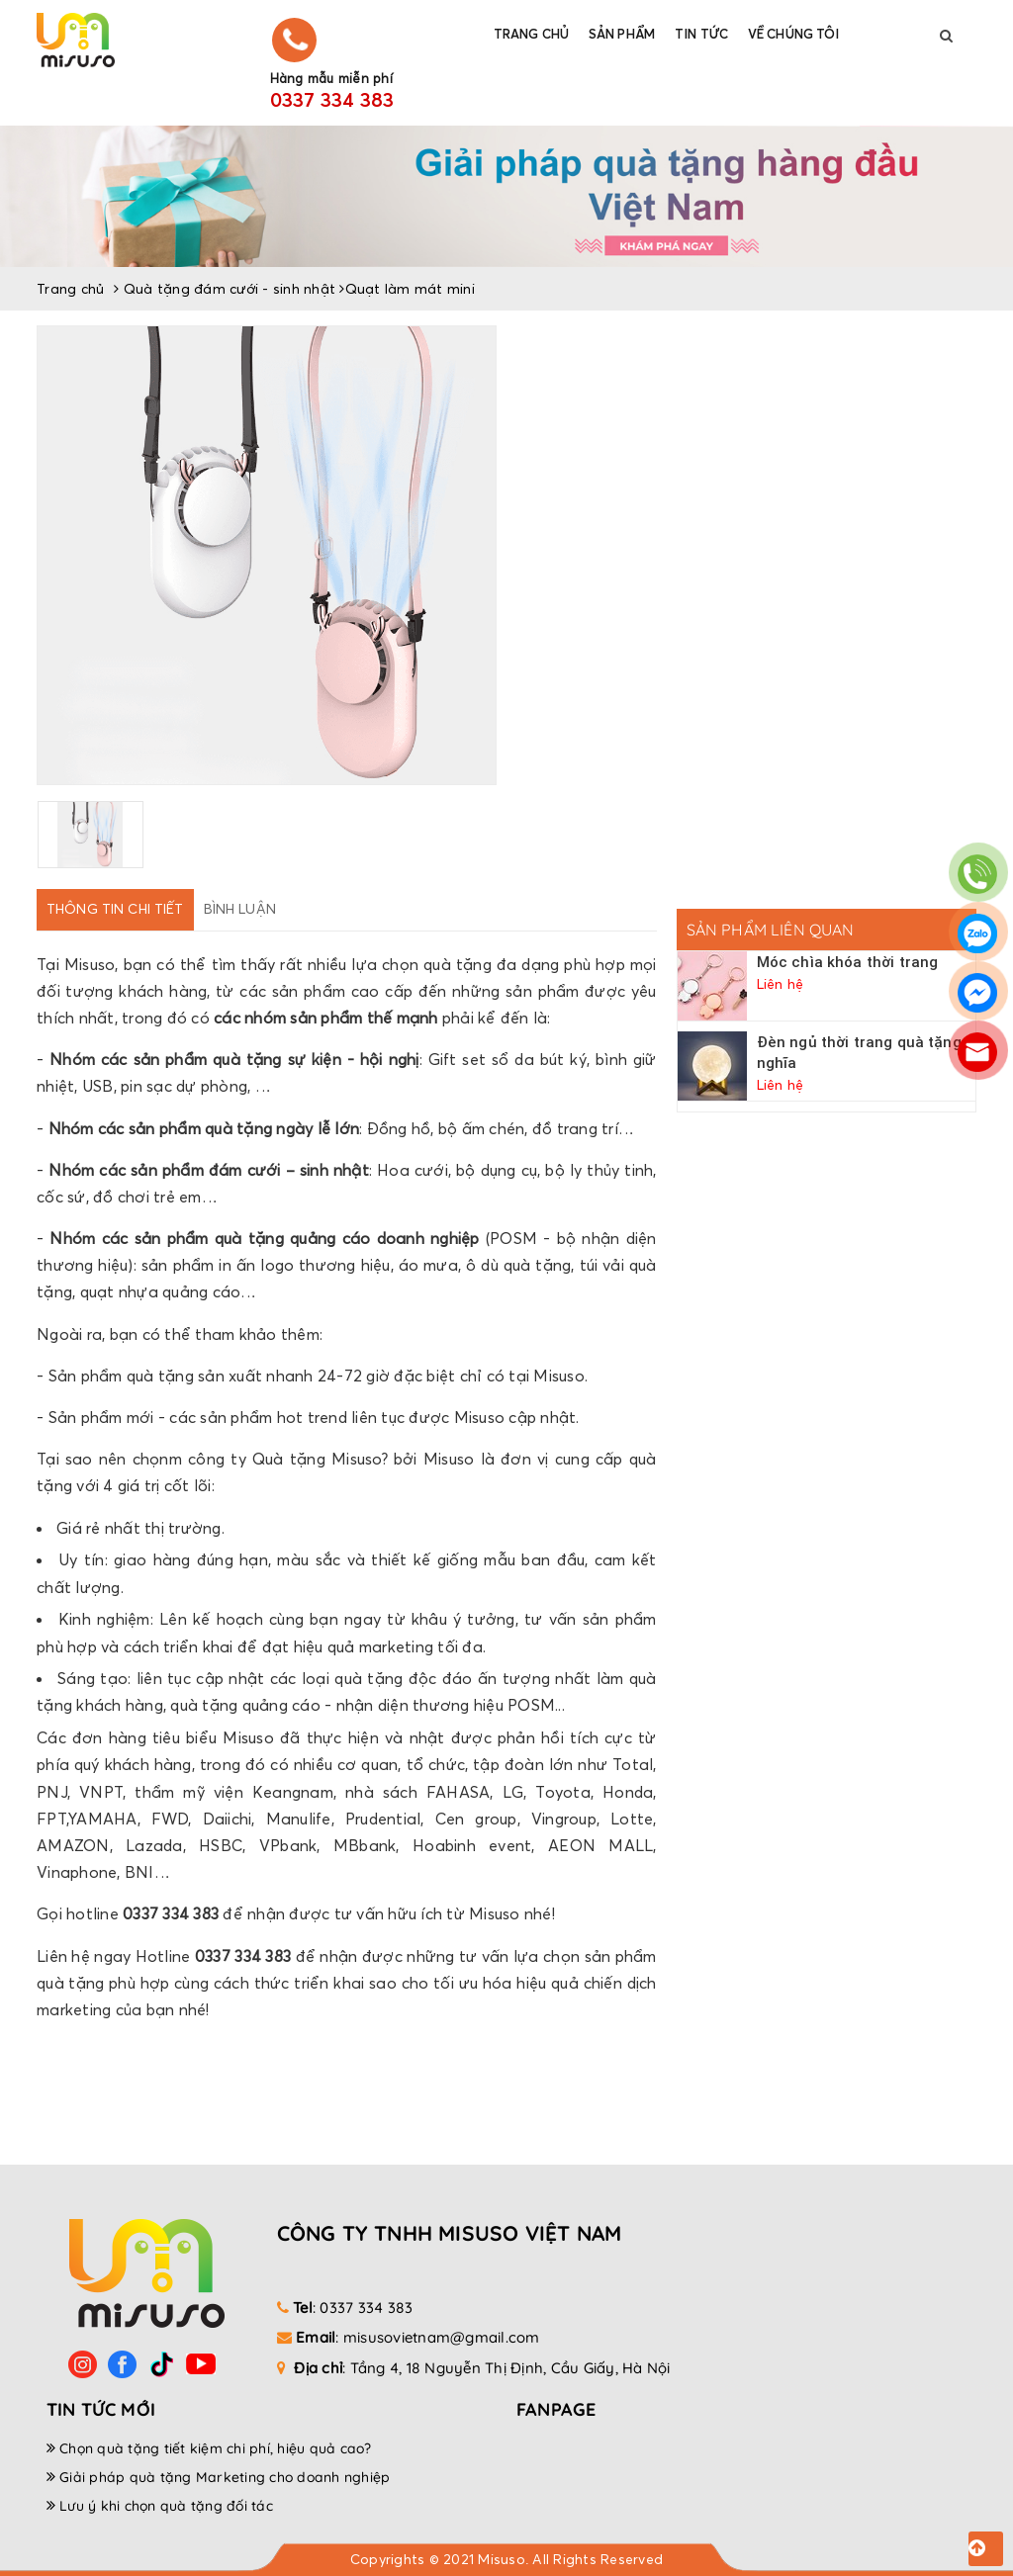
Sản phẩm (622, 34)
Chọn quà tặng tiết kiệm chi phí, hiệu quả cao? (215, 2448)
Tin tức (701, 34)
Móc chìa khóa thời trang (848, 961)
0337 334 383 (332, 100)
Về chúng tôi (794, 34)
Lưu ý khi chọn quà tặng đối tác (166, 2506)
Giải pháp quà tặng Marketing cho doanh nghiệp (224, 2477)
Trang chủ (531, 34)
